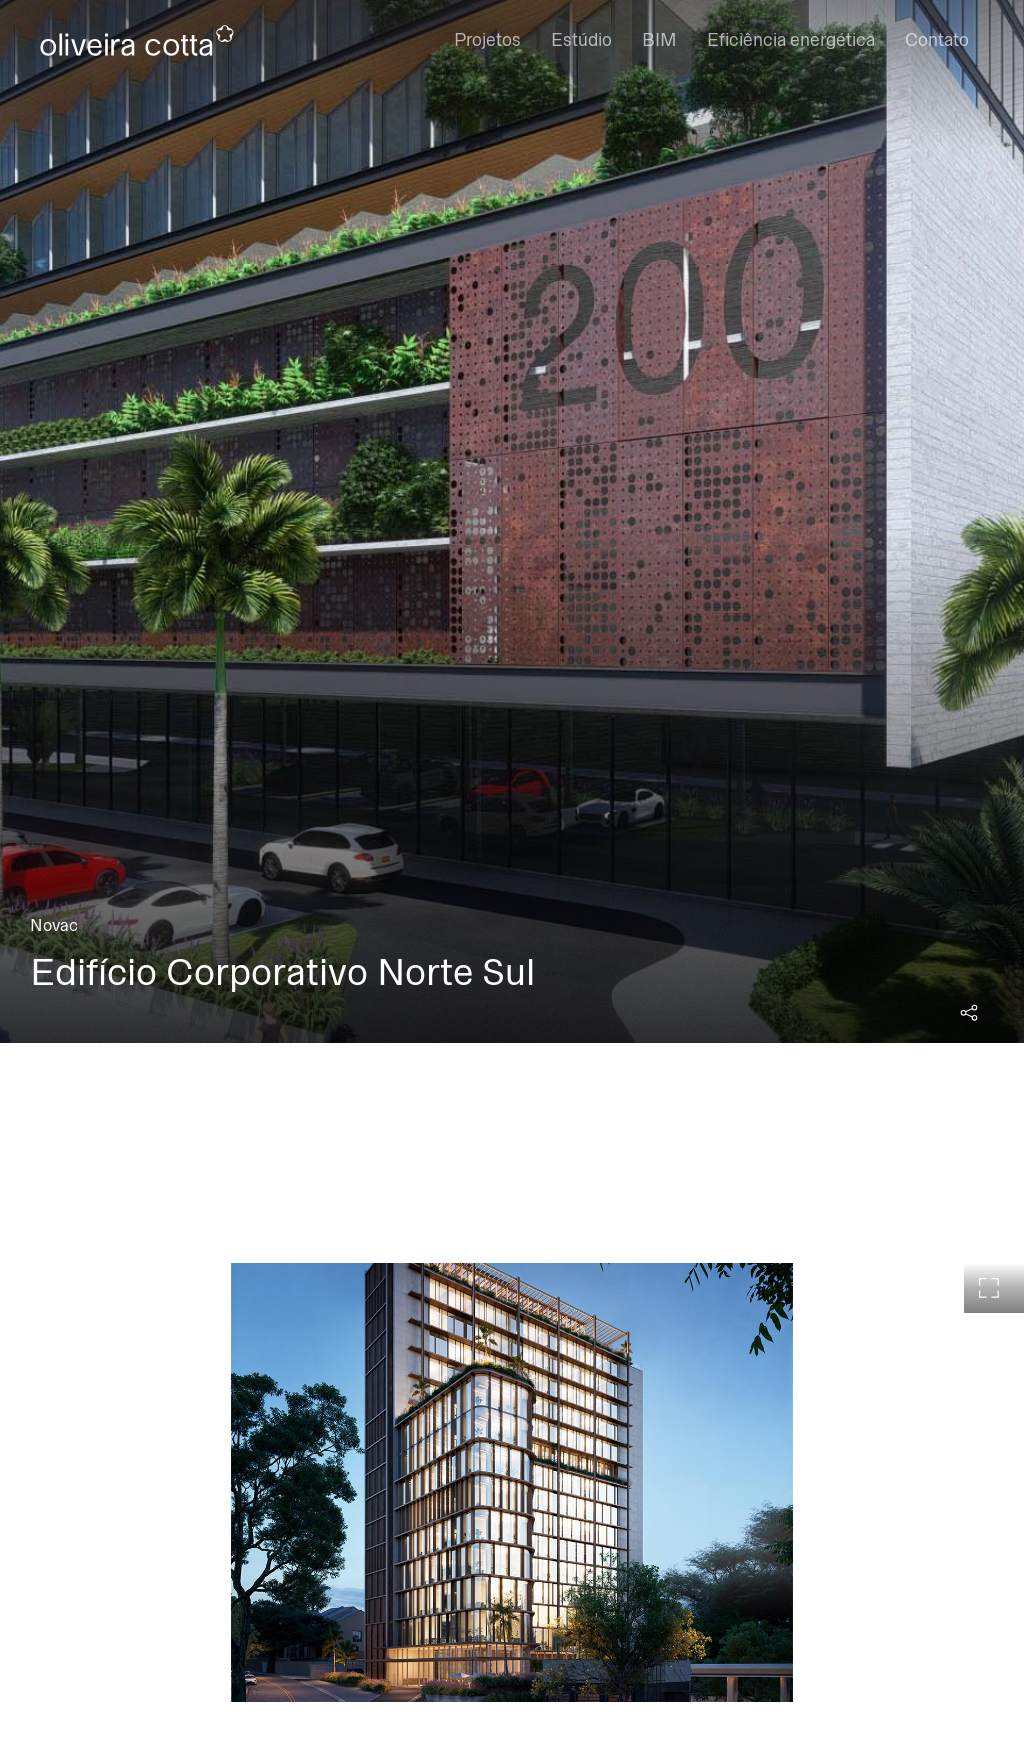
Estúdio (581, 40)
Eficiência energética (791, 40)
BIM (659, 40)
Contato (937, 40)
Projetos (487, 40)
